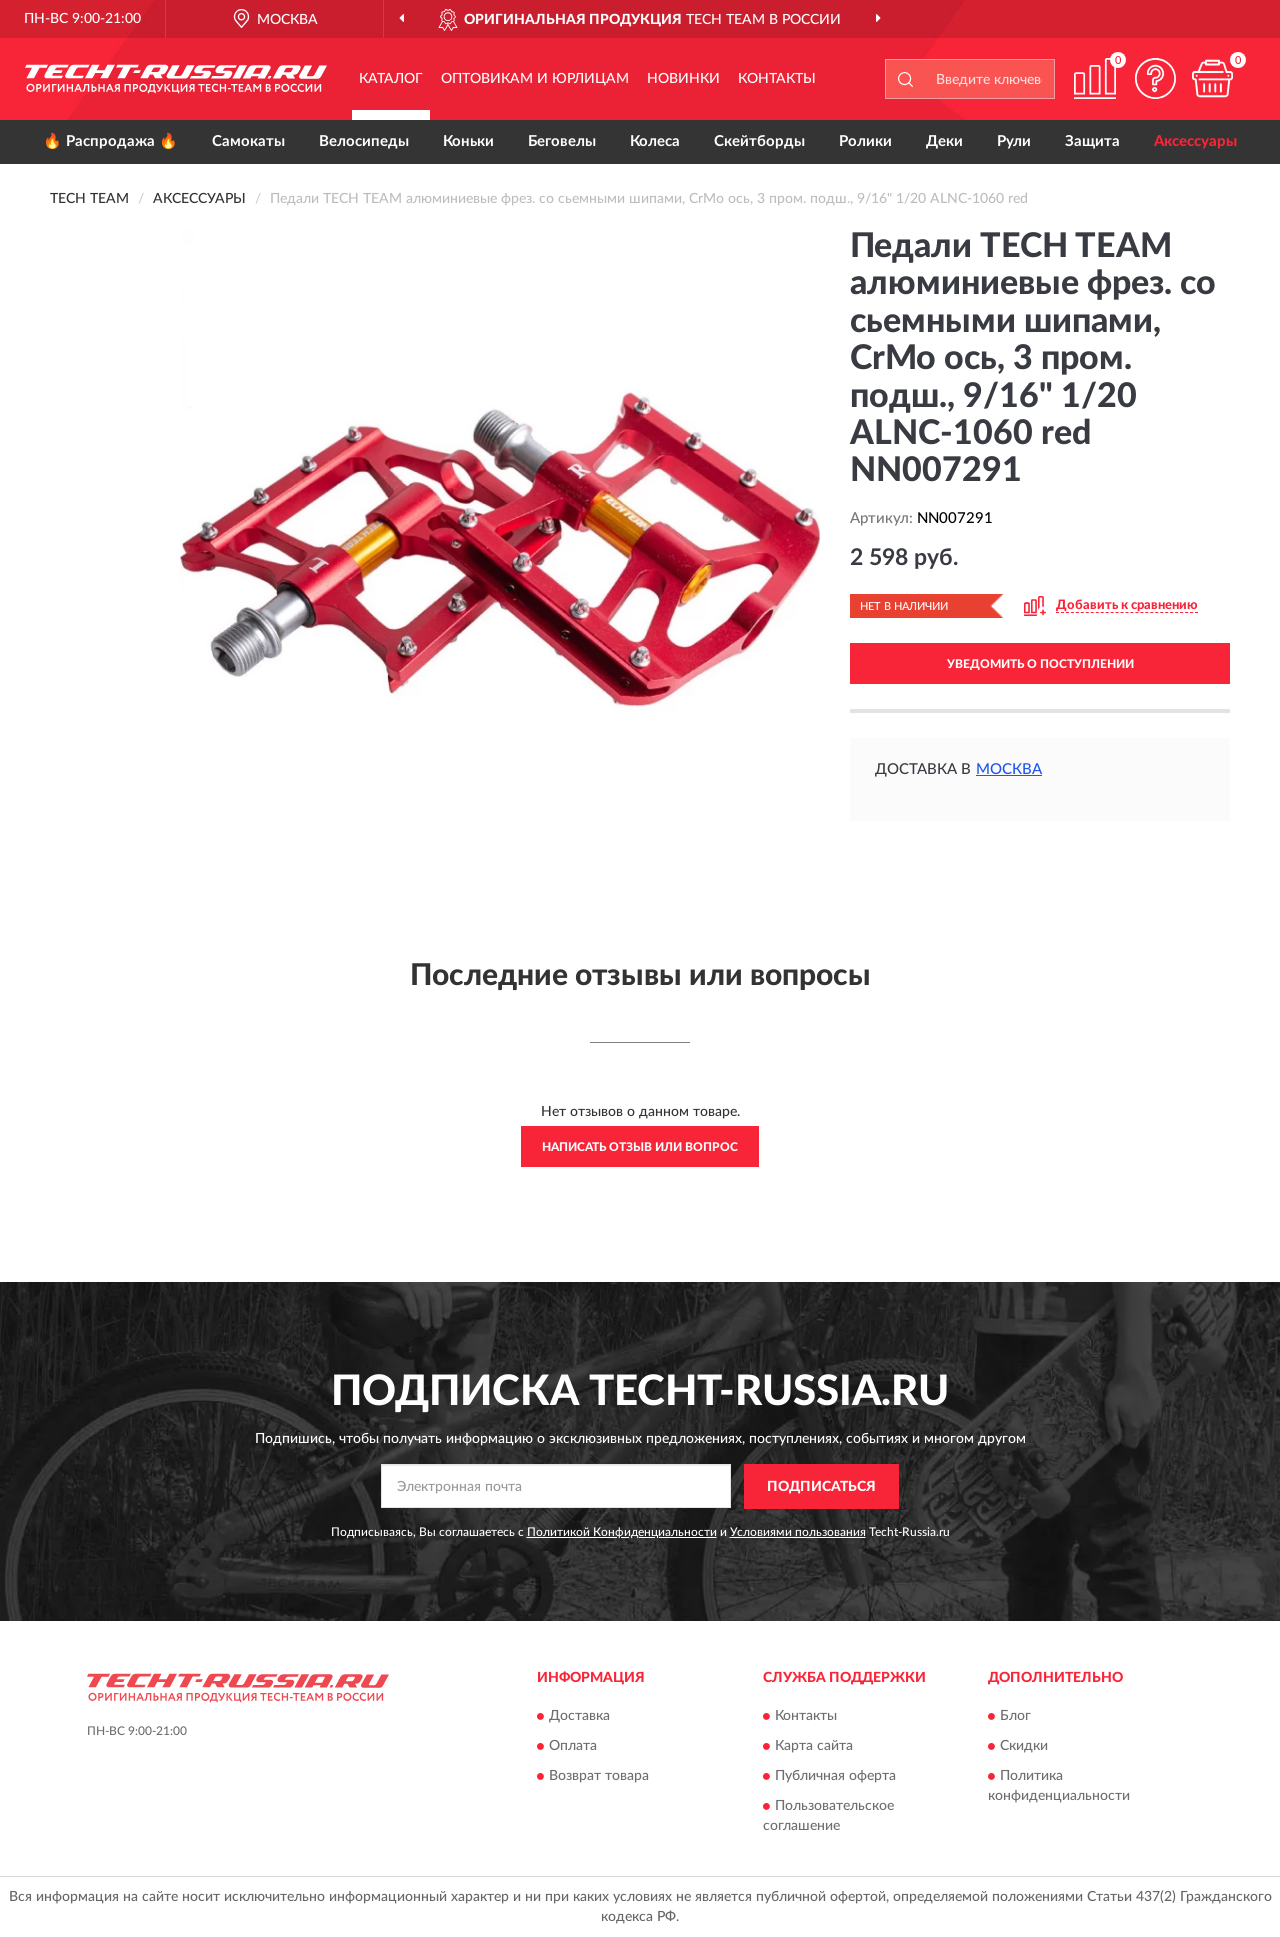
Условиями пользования (798, 1532)
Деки (944, 141)
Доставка (579, 1717)
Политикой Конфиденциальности (622, 1532)
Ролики (865, 141)
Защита (1092, 141)
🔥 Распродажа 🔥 (110, 141)
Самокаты (248, 141)
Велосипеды (364, 141)
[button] (1155, 78)
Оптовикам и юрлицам (535, 79)
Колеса (655, 141)
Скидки (1024, 1747)
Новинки (683, 79)
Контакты (777, 79)
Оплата (573, 1747)
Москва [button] (1009, 769)
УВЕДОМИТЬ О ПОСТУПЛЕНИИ (1040, 664)
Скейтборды (759, 141)
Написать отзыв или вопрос (640, 1147)
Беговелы (562, 141)
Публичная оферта (835, 1777)
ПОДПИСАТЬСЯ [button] (821, 1487)
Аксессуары (1195, 141)
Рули (1014, 141)
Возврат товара (599, 1777)
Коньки (468, 141)
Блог (1015, 1717)
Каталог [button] (391, 79)
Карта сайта (814, 1747)
